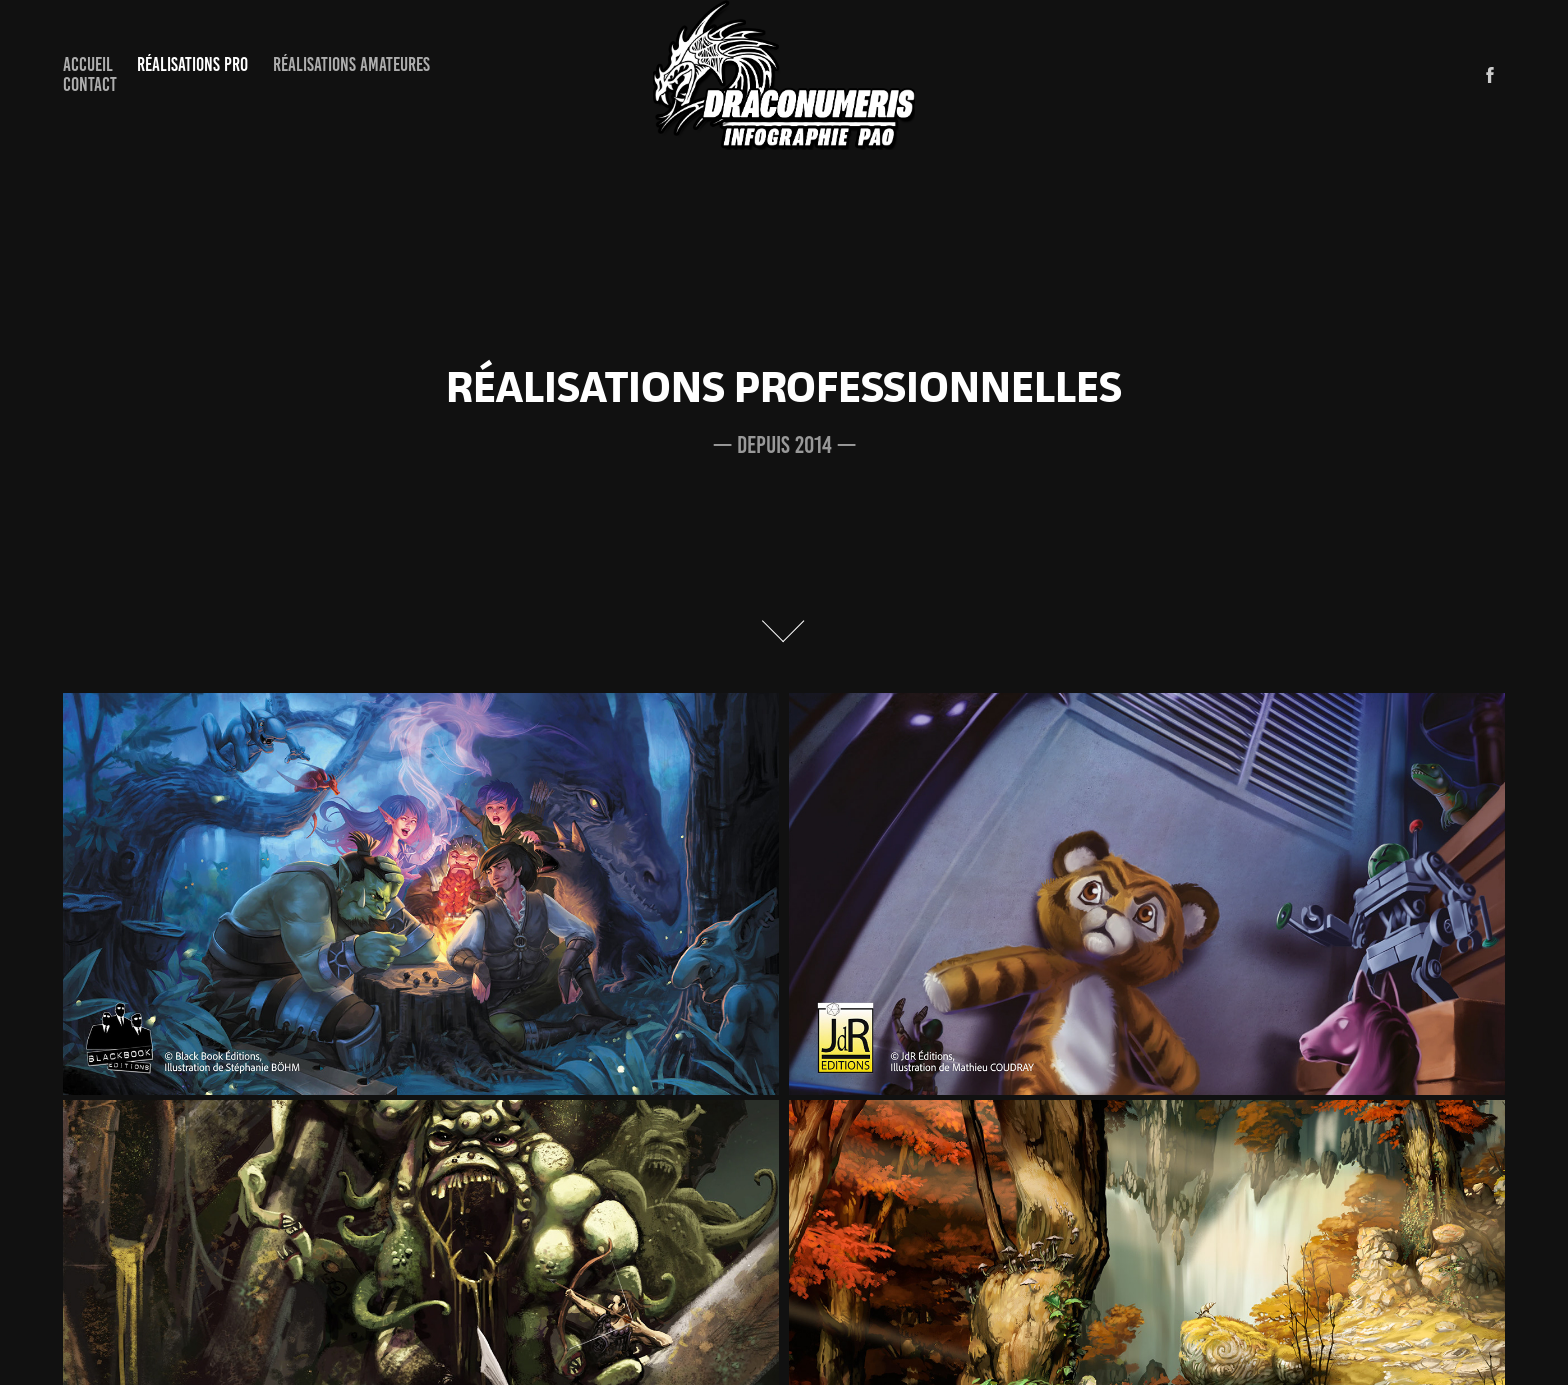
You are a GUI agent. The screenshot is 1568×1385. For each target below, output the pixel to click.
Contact (90, 84)
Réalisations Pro (192, 64)
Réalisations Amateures (351, 64)
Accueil (88, 64)
